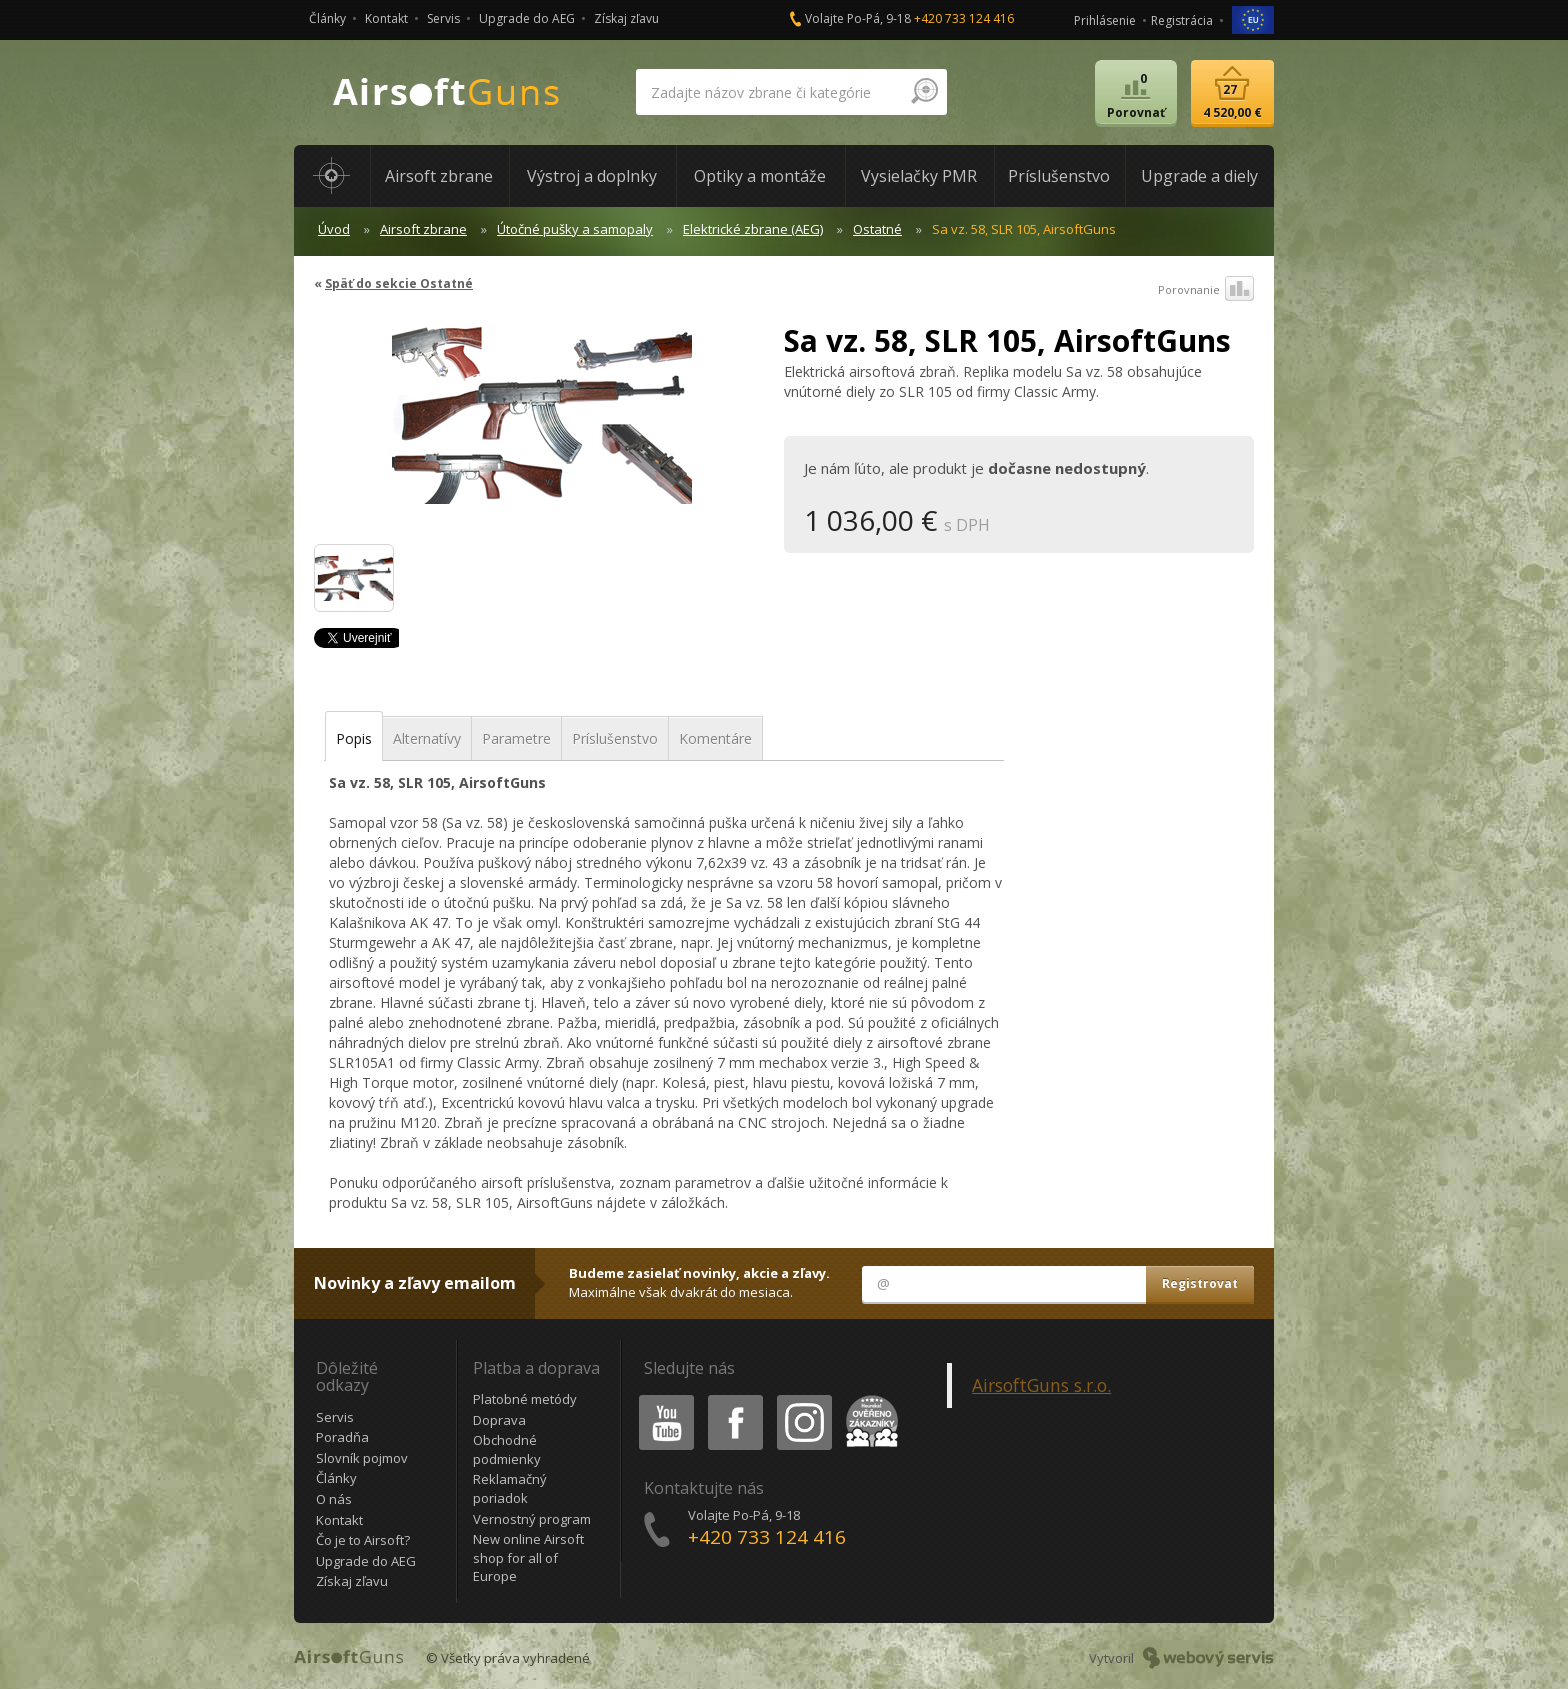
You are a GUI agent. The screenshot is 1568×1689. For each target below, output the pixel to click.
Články (327, 18)
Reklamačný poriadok (510, 1488)
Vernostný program (532, 1519)
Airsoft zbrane (423, 229)
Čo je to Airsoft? (363, 1540)
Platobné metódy (525, 1399)
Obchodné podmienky (507, 1449)
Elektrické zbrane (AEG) (753, 229)
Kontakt (386, 18)
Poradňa (342, 1437)
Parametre (516, 738)
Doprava (499, 1420)
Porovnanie (1206, 290)
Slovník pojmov (362, 1458)
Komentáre (715, 738)
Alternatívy (427, 738)
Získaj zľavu (626, 18)
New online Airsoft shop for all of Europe (528, 1557)
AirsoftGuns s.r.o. (1041, 1385)
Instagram (803, 1398)
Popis (354, 738)
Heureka (868, 1398)
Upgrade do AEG (527, 18)
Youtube (660, 1398)
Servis (443, 18)
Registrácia (1182, 20)
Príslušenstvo (615, 738)
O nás (334, 1499)
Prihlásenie (1105, 20)
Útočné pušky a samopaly (575, 229)
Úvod (334, 229)
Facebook (733, 1398)
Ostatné (877, 229)
